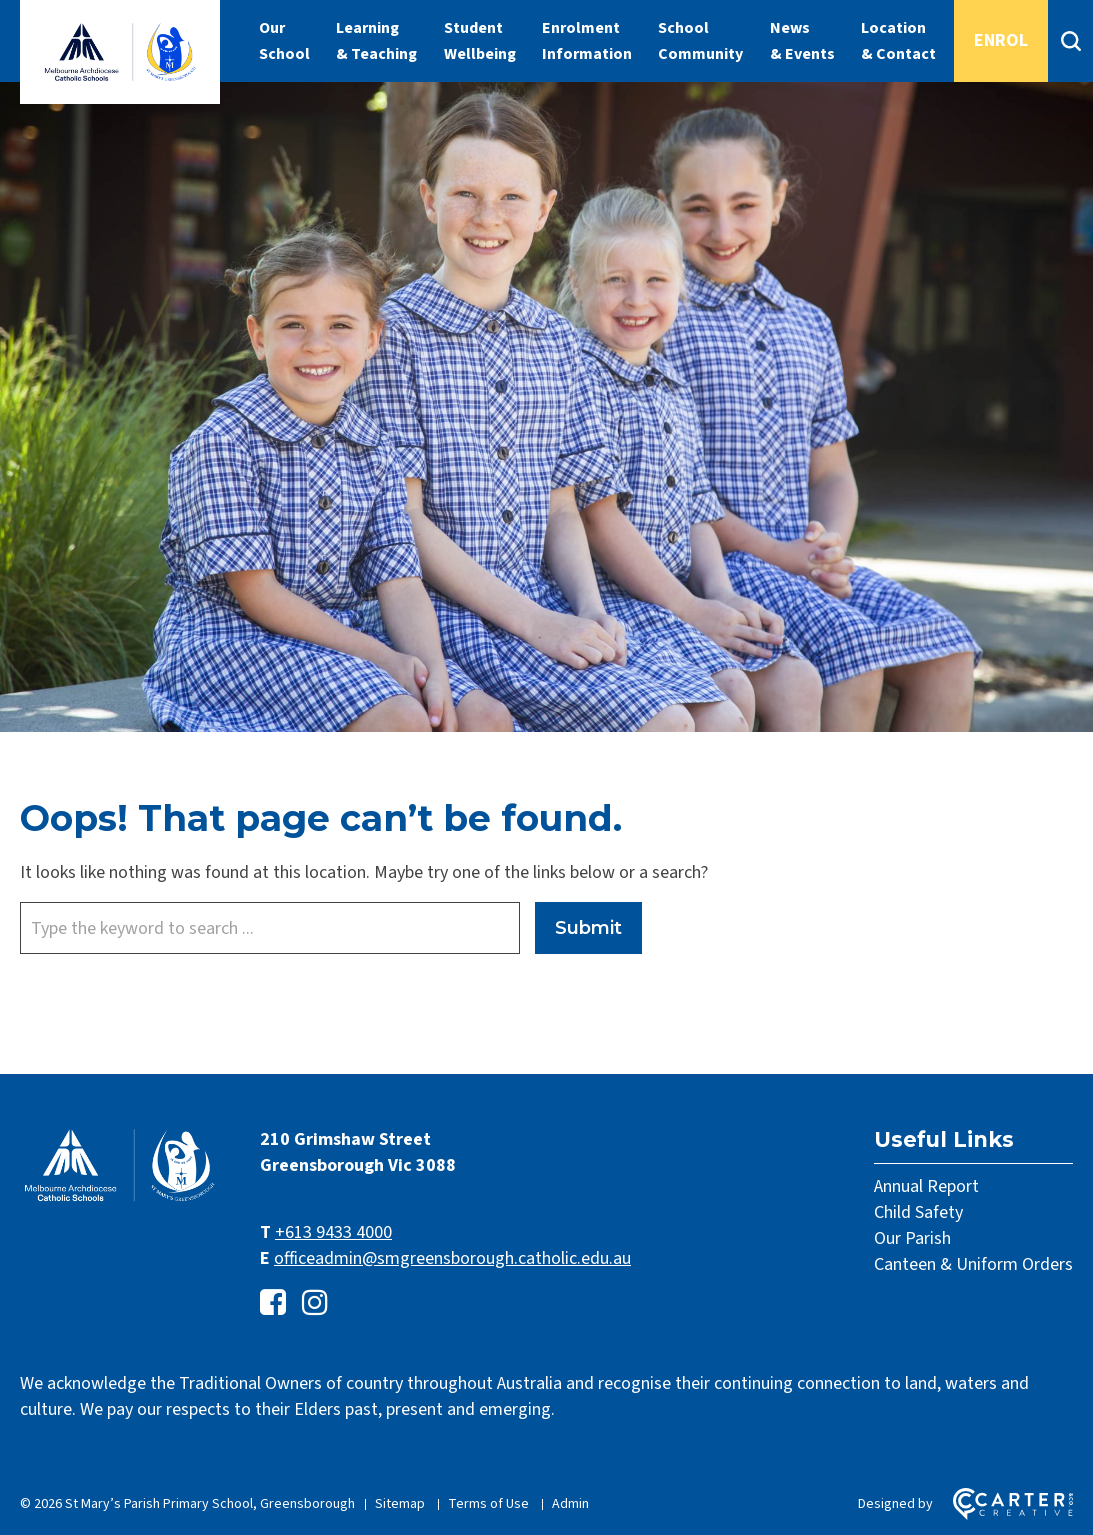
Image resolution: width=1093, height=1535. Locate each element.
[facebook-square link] (273, 1303)
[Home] (120, 1199)
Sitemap (400, 1504)
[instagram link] (315, 1303)
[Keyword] (270, 928)
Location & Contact (898, 41)
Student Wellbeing (480, 41)
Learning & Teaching (376, 41)
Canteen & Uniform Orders (973, 1264)
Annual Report (926, 1186)
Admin (570, 1504)
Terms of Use (488, 1504)
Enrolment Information (587, 41)
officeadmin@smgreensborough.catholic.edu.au (452, 1258)
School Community (700, 41)
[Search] (1070, 41)
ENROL (1001, 40)
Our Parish (912, 1238)
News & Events (802, 41)
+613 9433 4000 (333, 1232)
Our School (284, 41)
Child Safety (918, 1212)
